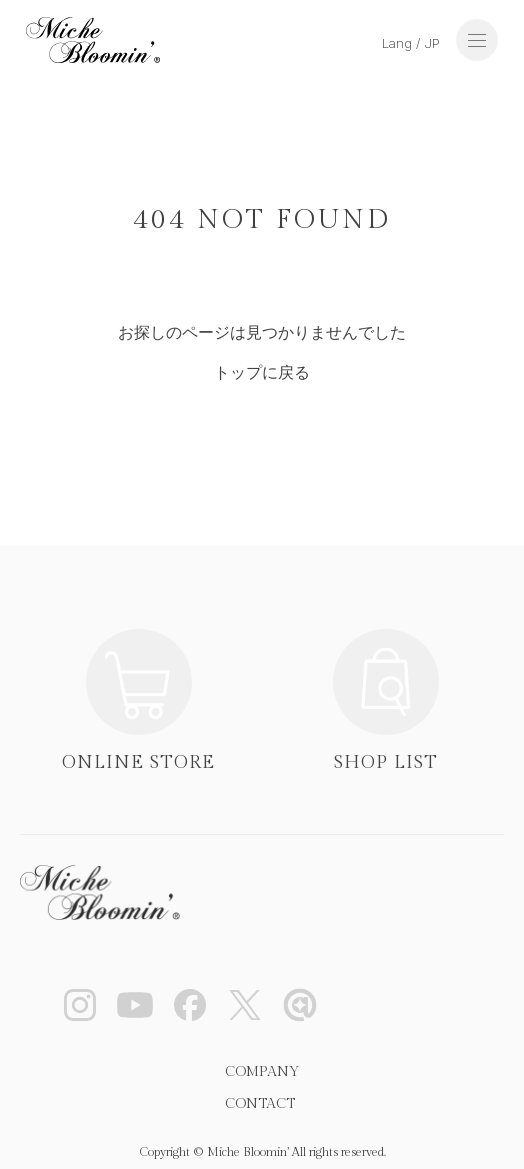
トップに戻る (262, 372)
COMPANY (262, 1072)
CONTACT (260, 1104)
